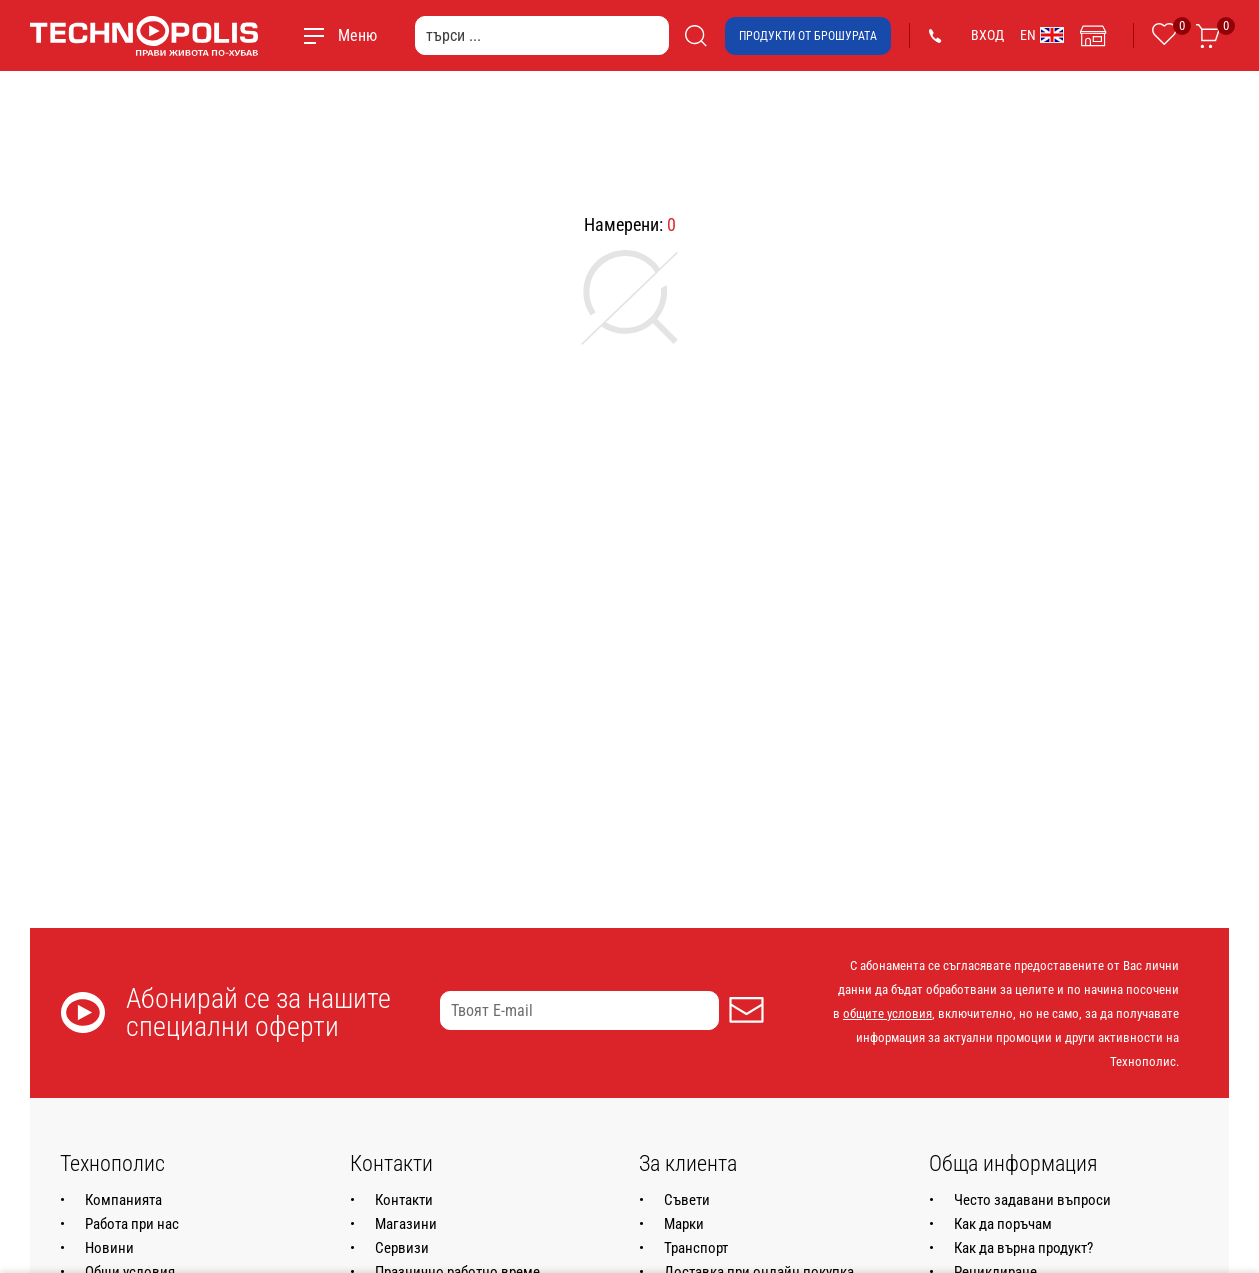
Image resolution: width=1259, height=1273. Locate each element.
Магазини (406, 1224)
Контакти (404, 1200)
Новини (109, 1248)
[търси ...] (542, 35)
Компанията (123, 1200)
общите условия (887, 1013)
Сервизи (402, 1248)
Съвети (687, 1200)
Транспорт (696, 1248)
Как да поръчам (1003, 1224)
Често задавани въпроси (1032, 1200)
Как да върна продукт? (1023, 1248)
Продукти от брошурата (808, 36)
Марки (684, 1224)
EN (1042, 35)
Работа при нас (132, 1224)
